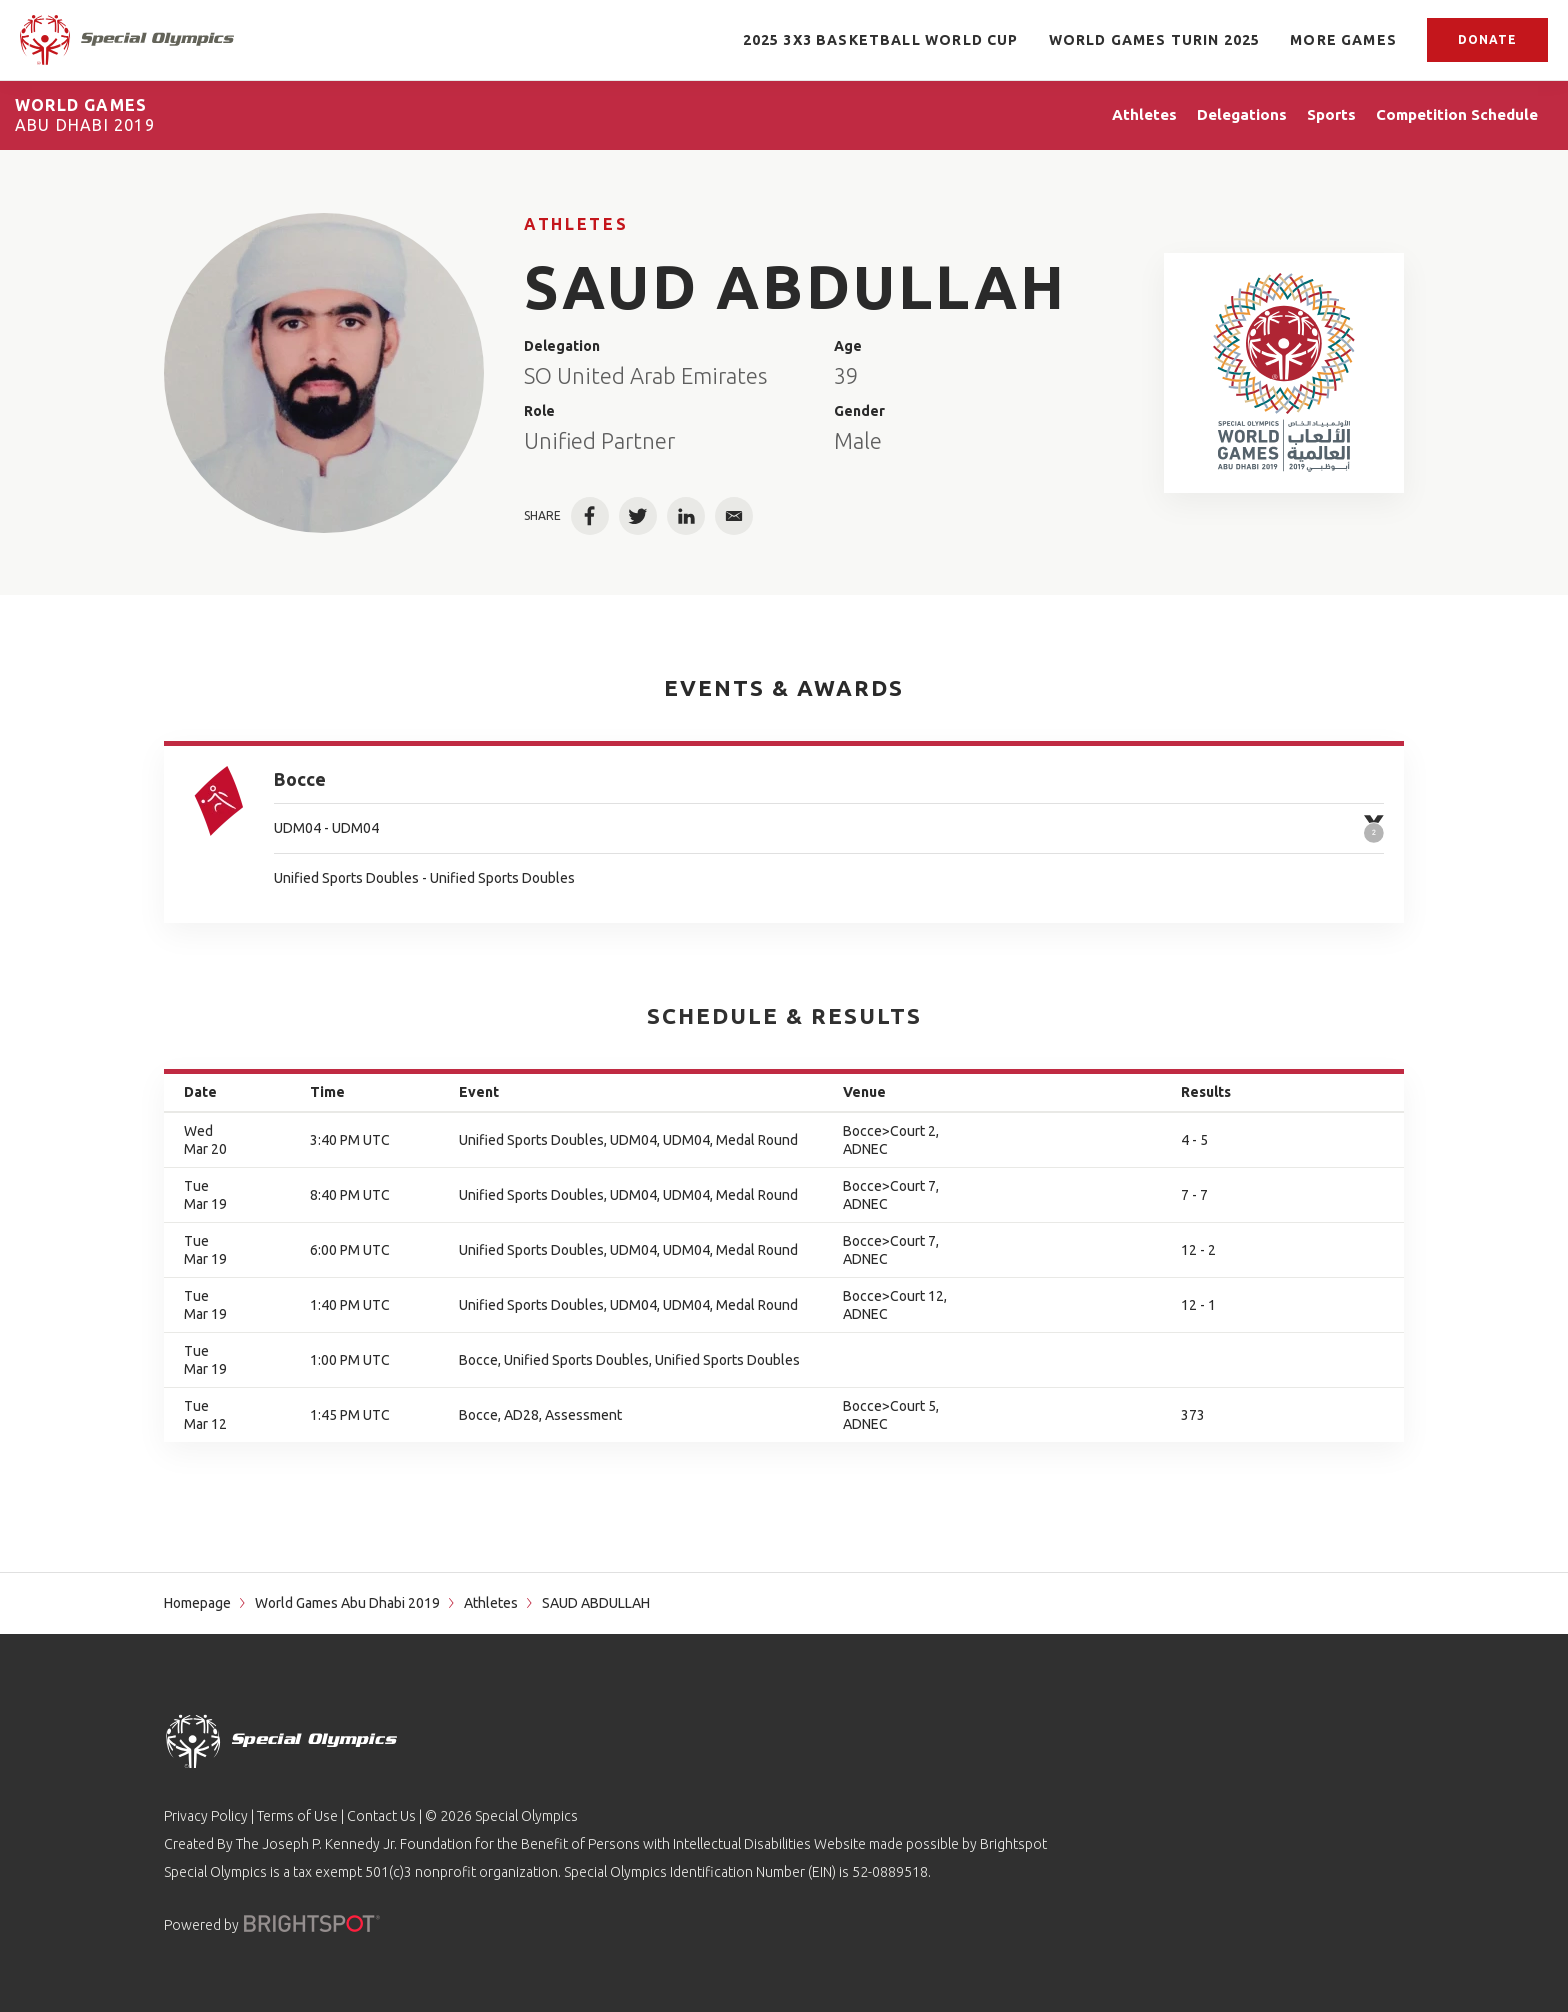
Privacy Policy (206, 1816)
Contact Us (381, 1816)
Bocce (300, 779)
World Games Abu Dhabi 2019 (347, 1603)
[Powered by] (312, 1923)
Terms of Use (297, 1816)
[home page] (127, 40)
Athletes (576, 224)
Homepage (197, 1603)
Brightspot (1013, 1844)
